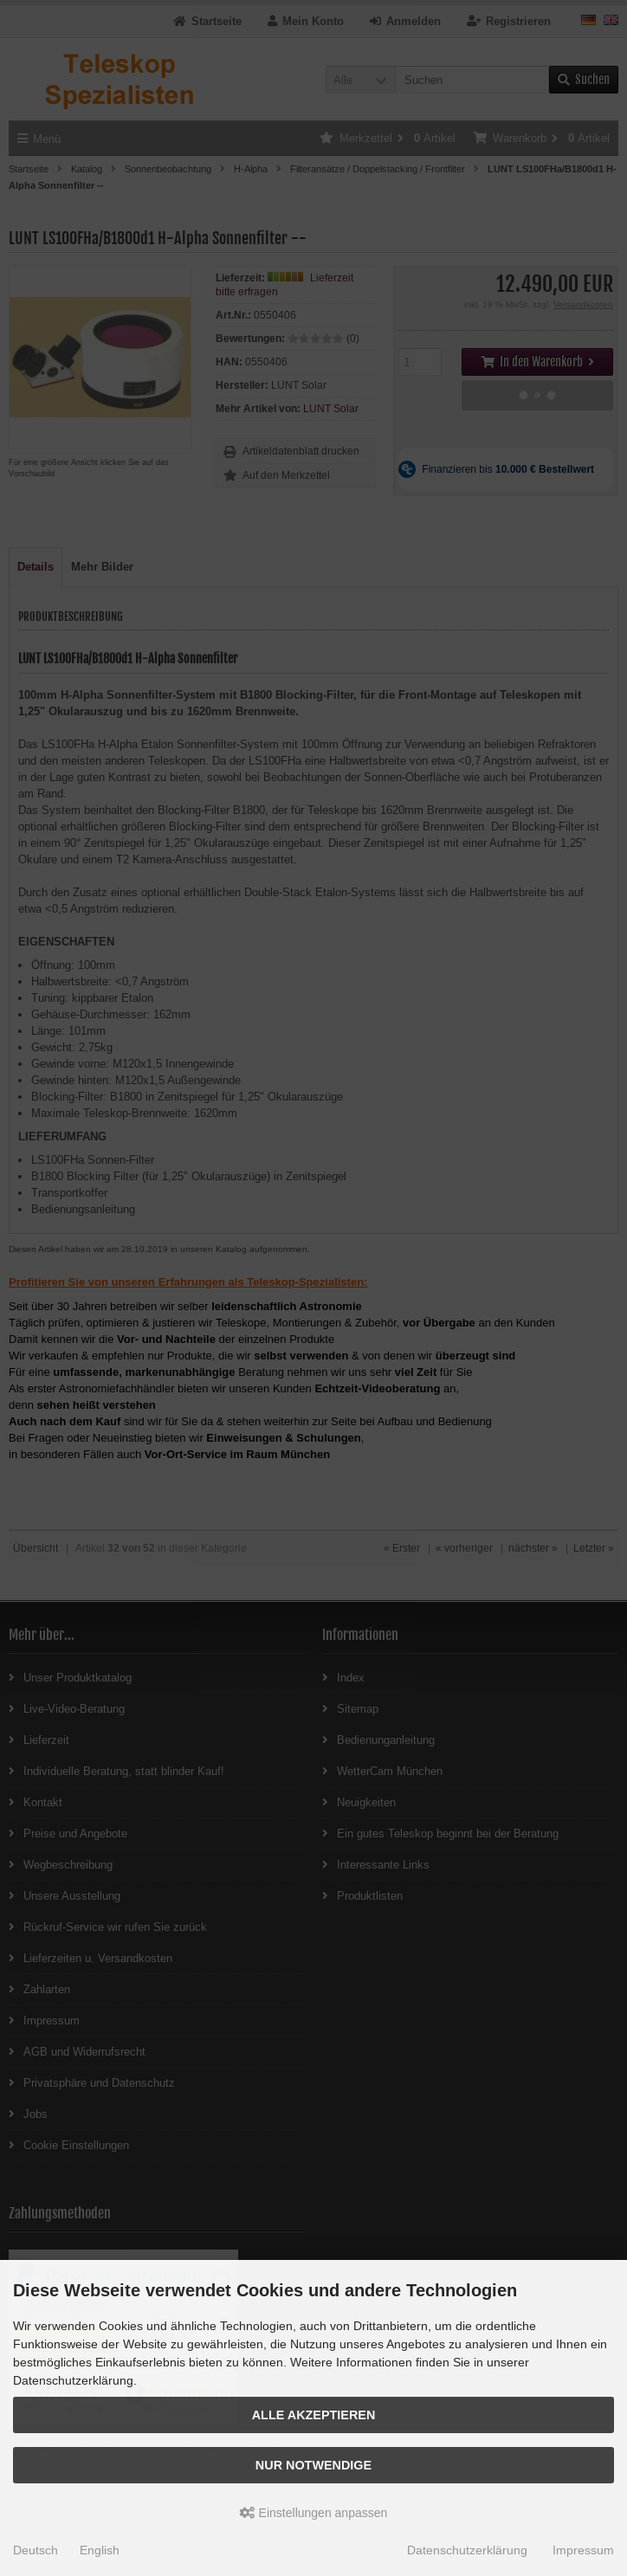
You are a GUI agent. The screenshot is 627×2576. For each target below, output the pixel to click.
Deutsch (35, 2550)
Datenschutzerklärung (467, 2550)
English (100, 2550)
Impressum (583, 2550)
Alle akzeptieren (314, 2415)
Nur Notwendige (313, 2465)
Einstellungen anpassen (314, 2513)
